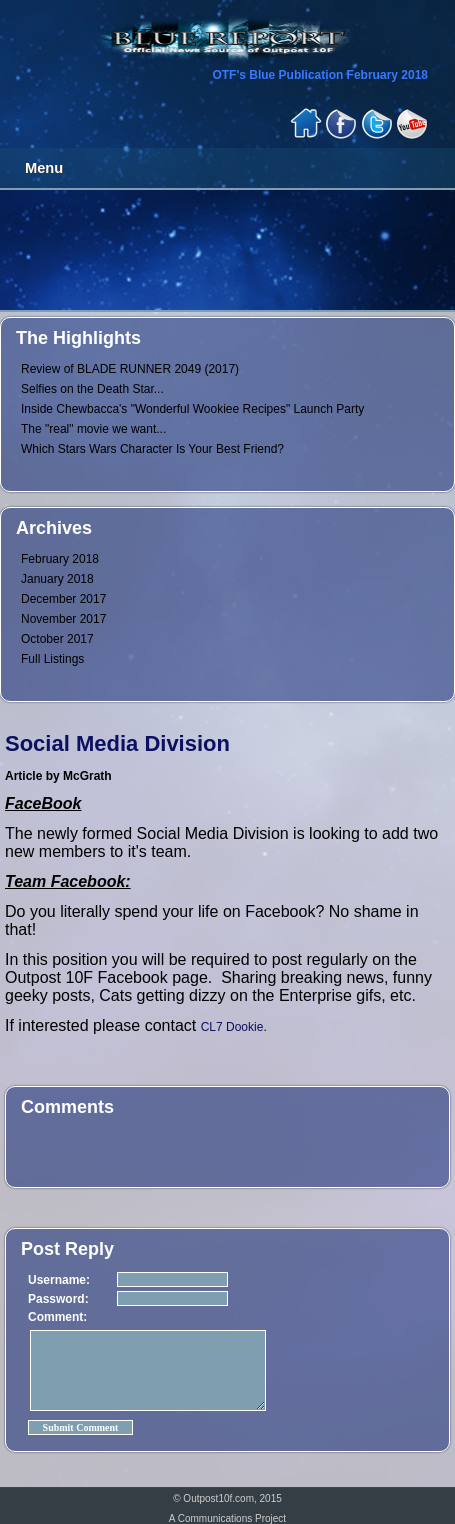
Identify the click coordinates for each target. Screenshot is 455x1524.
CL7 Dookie (232, 1027)
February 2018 (60, 559)
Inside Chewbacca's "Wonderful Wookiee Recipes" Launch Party (192, 409)
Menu (44, 168)
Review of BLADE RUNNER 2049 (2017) (130, 369)
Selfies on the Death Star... (92, 389)
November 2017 (63, 619)
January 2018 (57, 579)
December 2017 (63, 599)
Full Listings (52, 659)
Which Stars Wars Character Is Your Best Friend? (152, 449)
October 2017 (57, 639)
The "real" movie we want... (93, 429)
